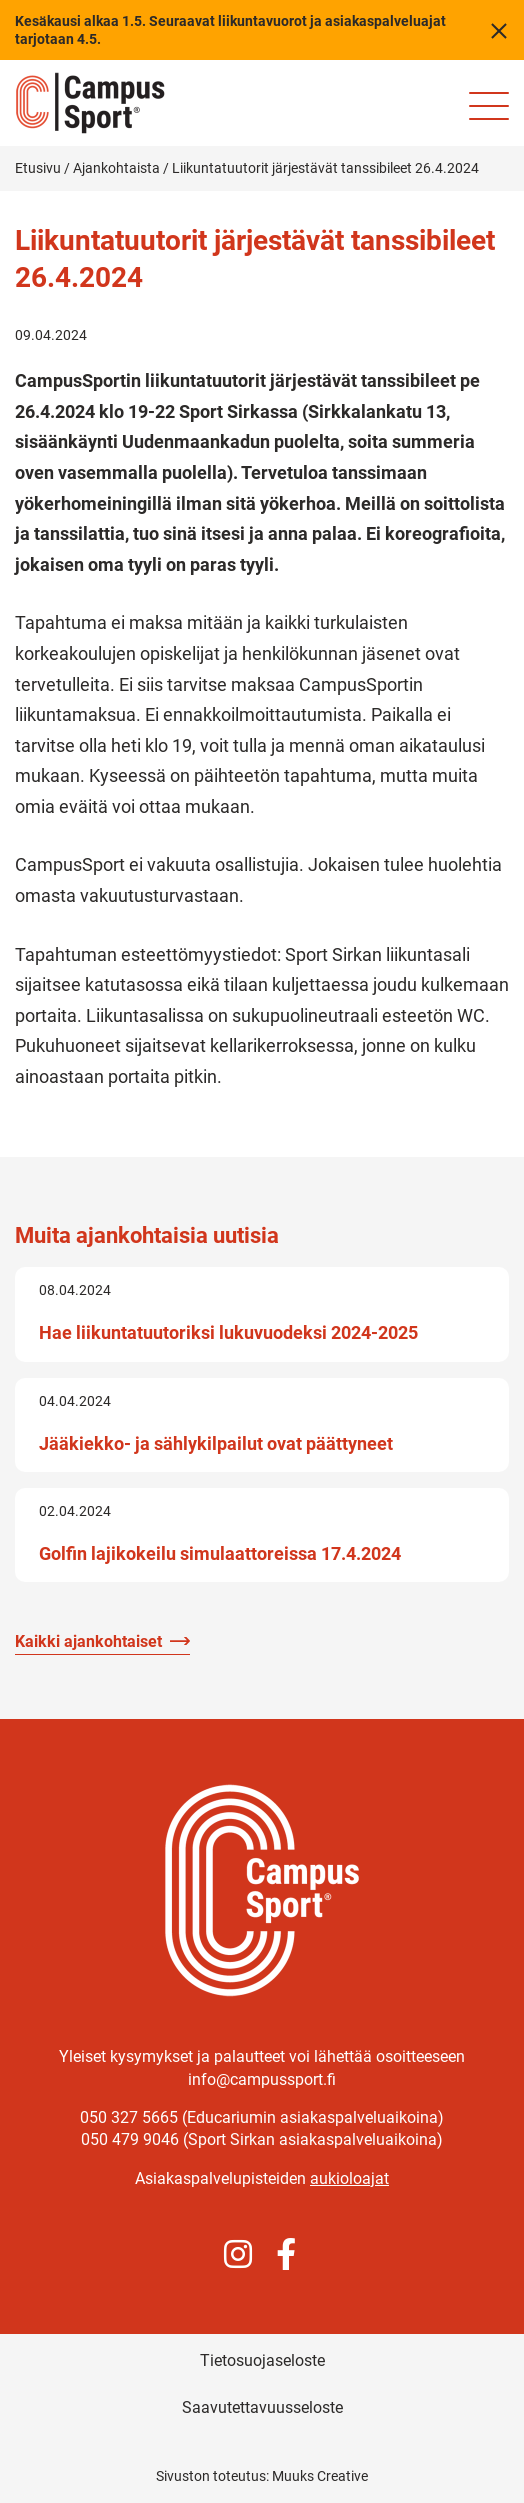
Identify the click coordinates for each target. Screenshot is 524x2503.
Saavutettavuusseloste (262, 2407)
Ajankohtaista (116, 168)
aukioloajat (349, 2178)
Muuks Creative (320, 2476)
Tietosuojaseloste (262, 2360)
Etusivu (38, 168)
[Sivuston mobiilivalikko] (489, 106)
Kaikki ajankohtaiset (88, 1641)
